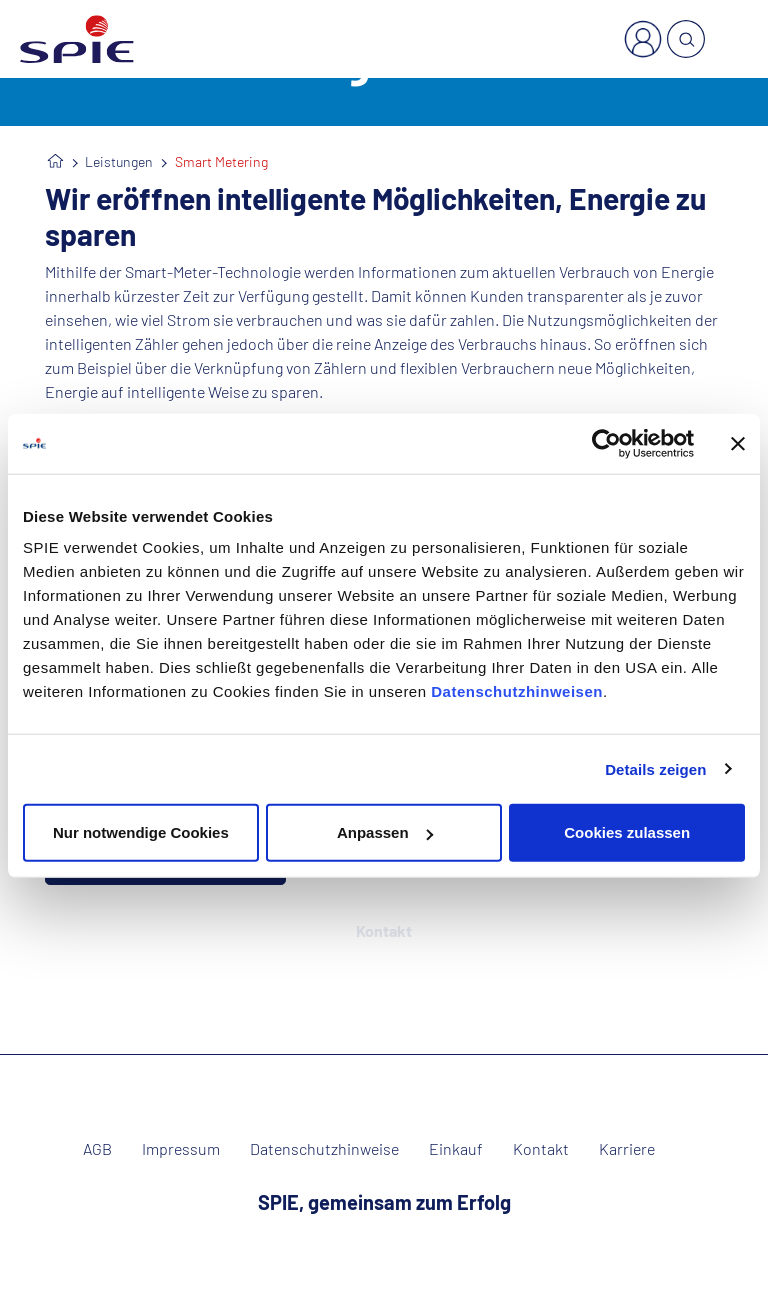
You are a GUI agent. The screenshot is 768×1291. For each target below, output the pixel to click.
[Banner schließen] (738, 443)
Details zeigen (655, 768)
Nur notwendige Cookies (141, 832)
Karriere (627, 1149)
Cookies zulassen (627, 832)
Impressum (181, 1149)
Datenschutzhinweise (324, 1149)
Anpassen (385, 832)
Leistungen (119, 161)
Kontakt (541, 1149)
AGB (97, 1149)
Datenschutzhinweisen (517, 691)
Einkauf (456, 1149)
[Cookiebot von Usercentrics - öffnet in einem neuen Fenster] (606, 443)
